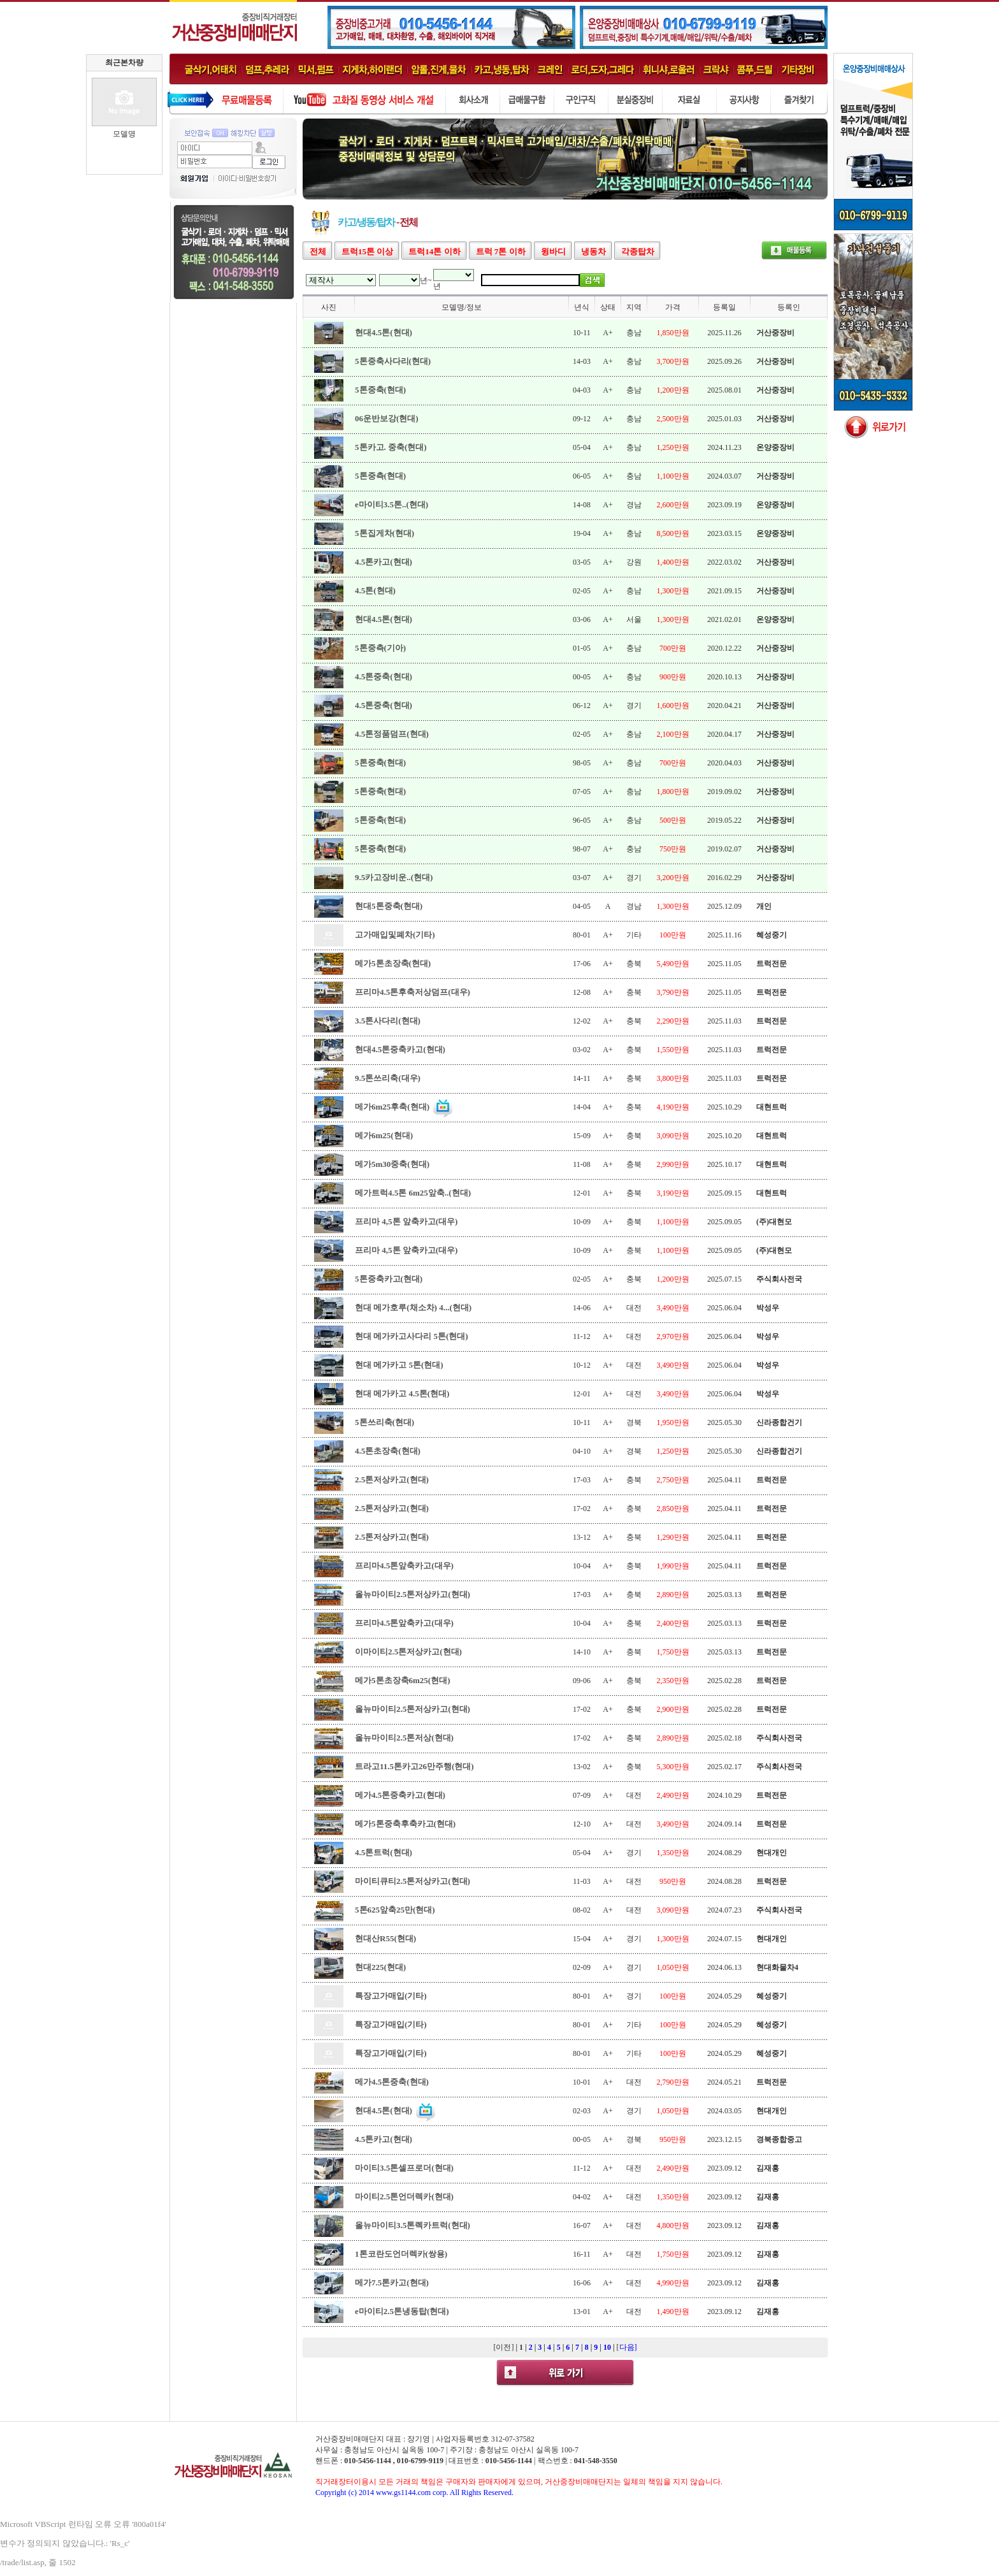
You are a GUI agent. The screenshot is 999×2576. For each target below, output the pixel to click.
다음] (628, 2347)
